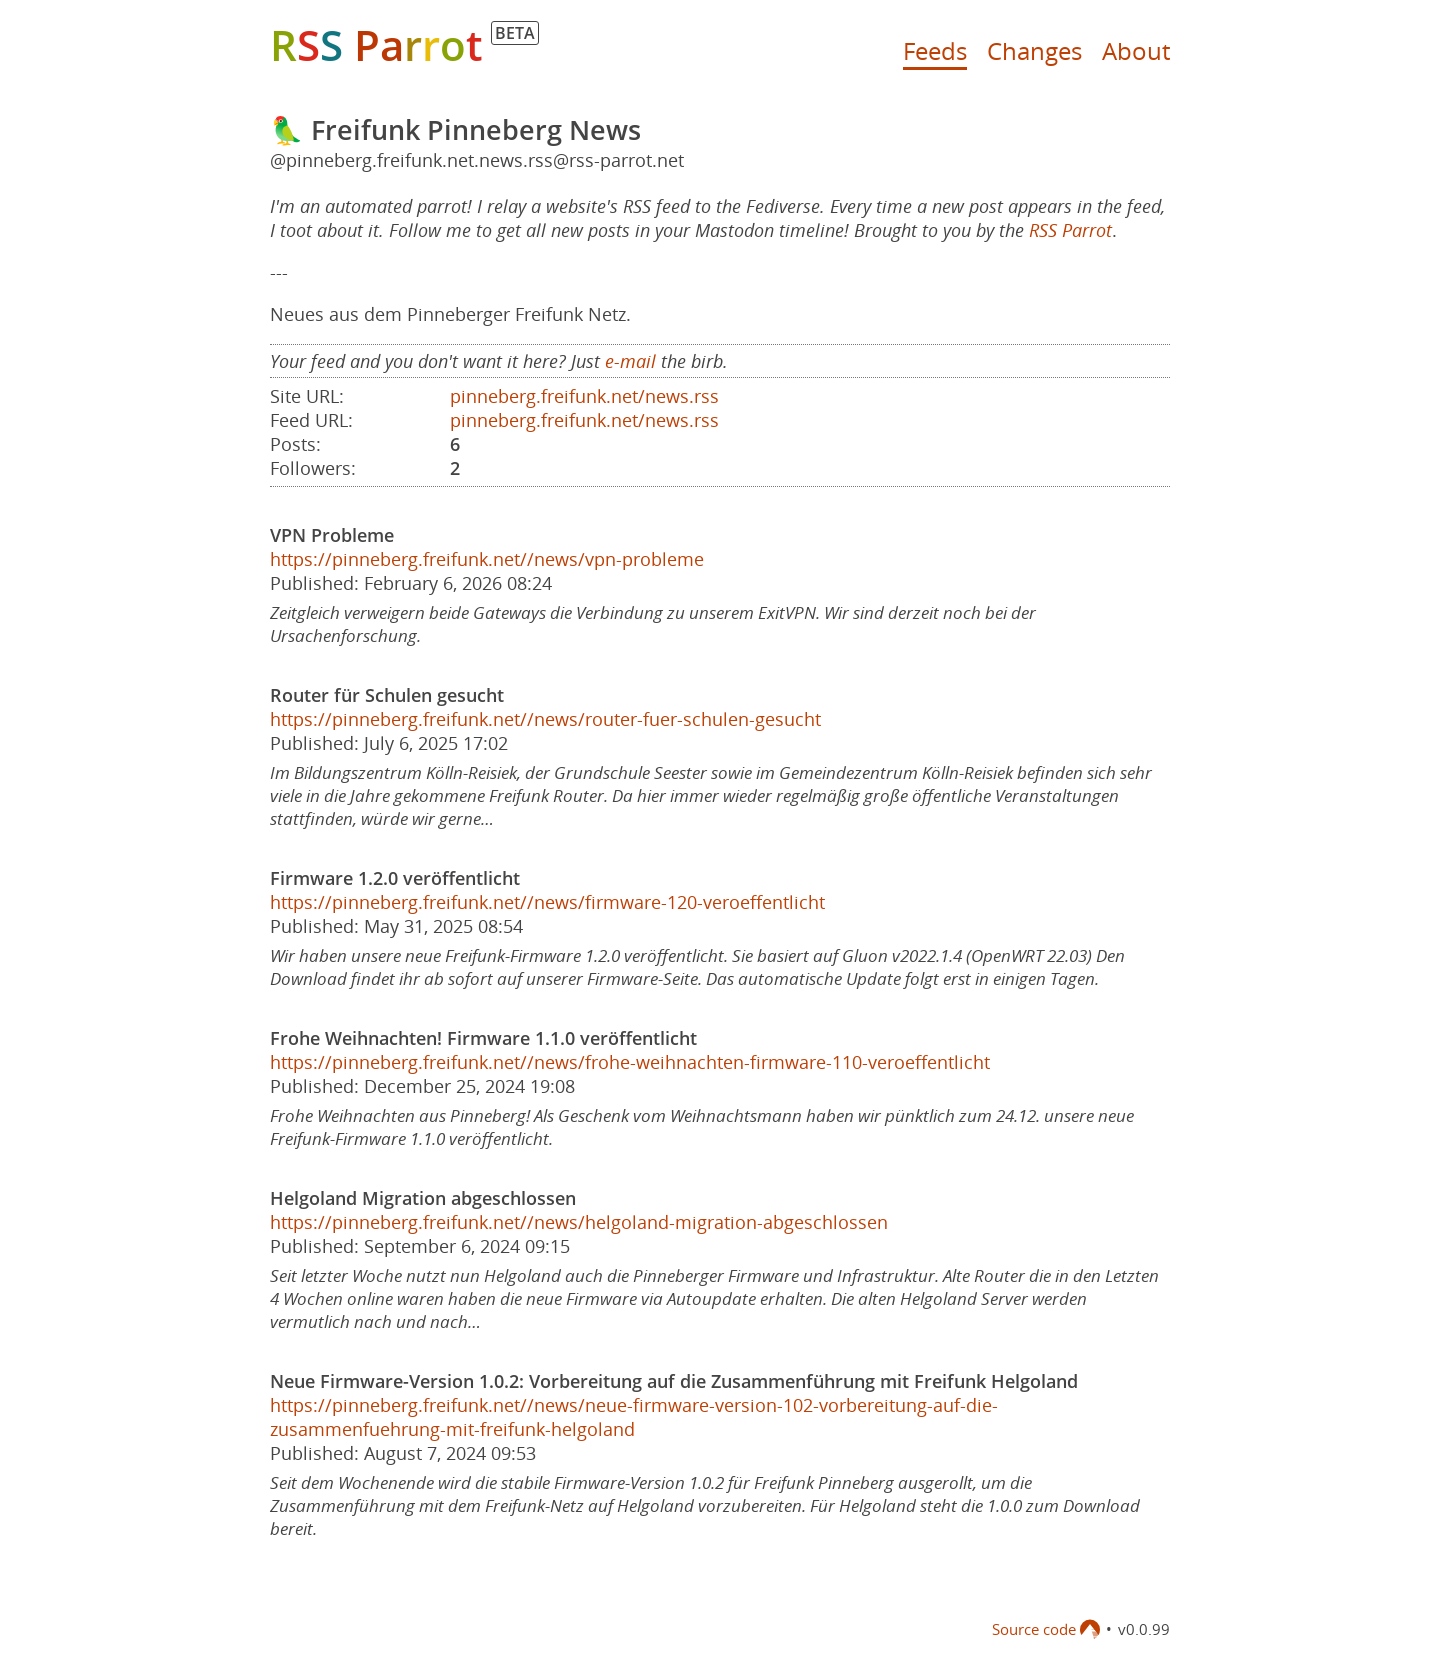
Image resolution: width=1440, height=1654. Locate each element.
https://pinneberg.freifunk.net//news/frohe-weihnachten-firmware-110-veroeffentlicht (630, 1062)
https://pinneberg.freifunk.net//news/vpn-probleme (487, 559)
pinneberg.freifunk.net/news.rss (584, 396)
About (1136, 50)
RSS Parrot (1070, 230)
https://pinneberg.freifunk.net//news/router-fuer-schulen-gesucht (545, 719)
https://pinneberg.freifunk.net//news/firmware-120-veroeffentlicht (547, 902)
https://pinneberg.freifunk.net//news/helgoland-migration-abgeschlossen (579, 1222)
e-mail (630, 361)
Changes (1034, 50)
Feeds (935, 50)
